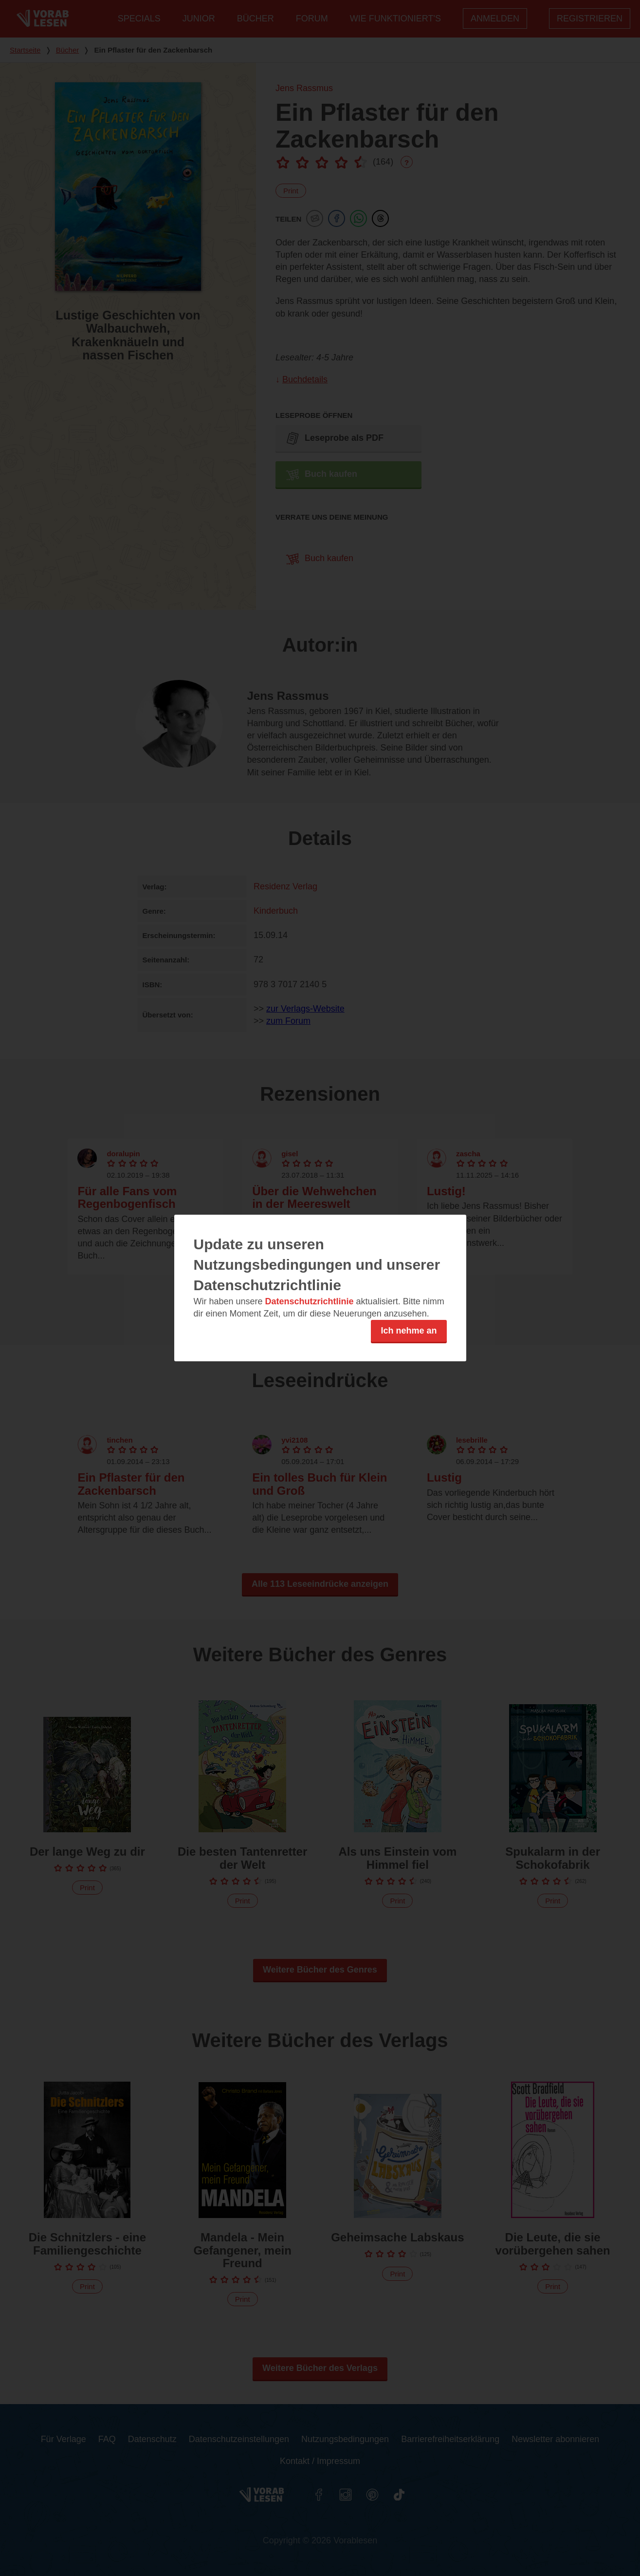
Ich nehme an (409, 1330)
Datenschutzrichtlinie (309, 1301)
